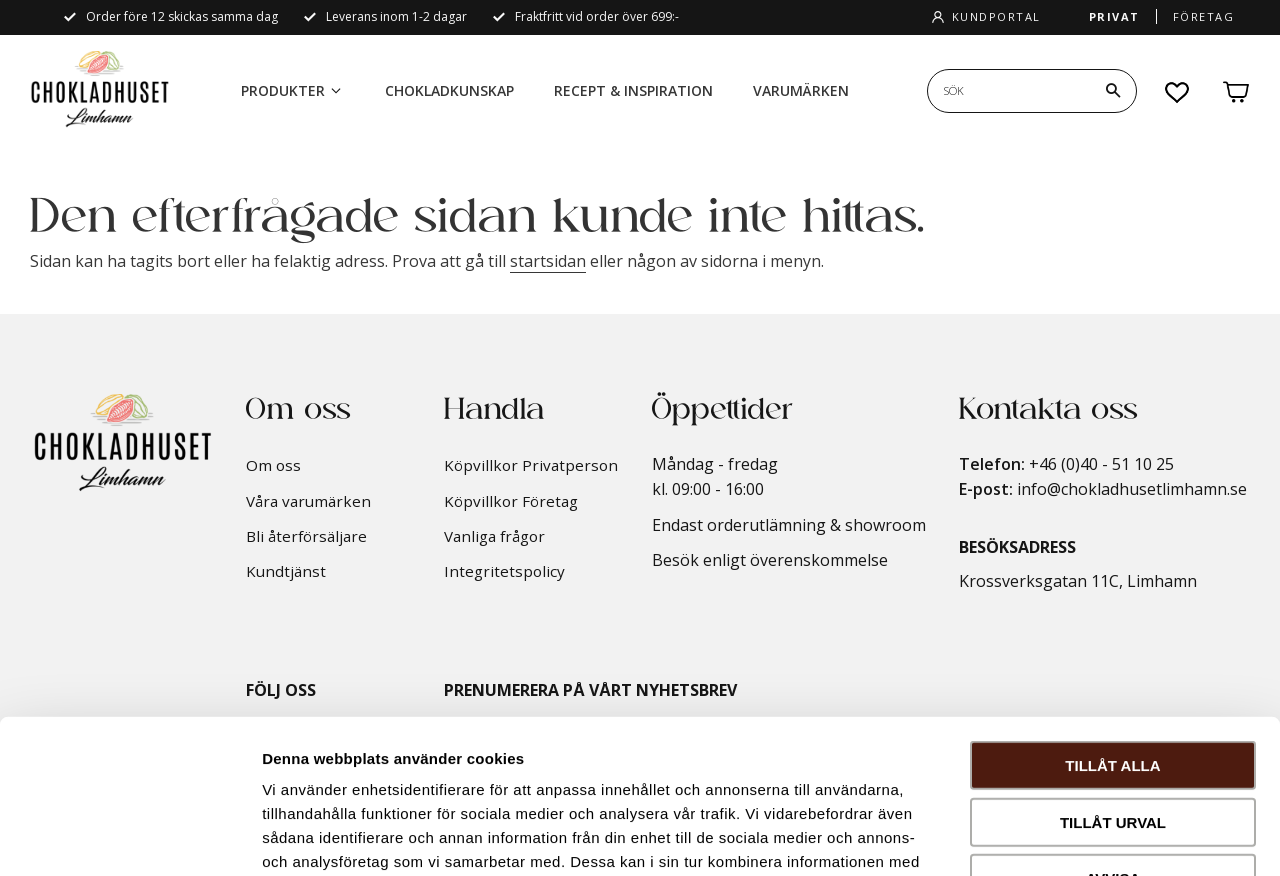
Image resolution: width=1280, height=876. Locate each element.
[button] (1178, 92)
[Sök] (1113, 91)
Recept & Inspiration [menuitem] (633, 90)
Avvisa (1113, 724)
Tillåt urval (1113, 668)
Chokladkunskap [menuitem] (449, 90)
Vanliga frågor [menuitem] (494, 536)
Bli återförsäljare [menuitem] (306, 536)
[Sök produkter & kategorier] (1009, 91)
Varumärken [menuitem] (801, 90)
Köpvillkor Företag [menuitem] (511, 501)
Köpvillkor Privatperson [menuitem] (531, 465)
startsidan (548, 261)
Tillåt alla (1112, 611)
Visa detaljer (1086, 836)
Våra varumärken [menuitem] (308, 501)
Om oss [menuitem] (273, 465)
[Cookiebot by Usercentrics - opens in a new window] (129, 837)
